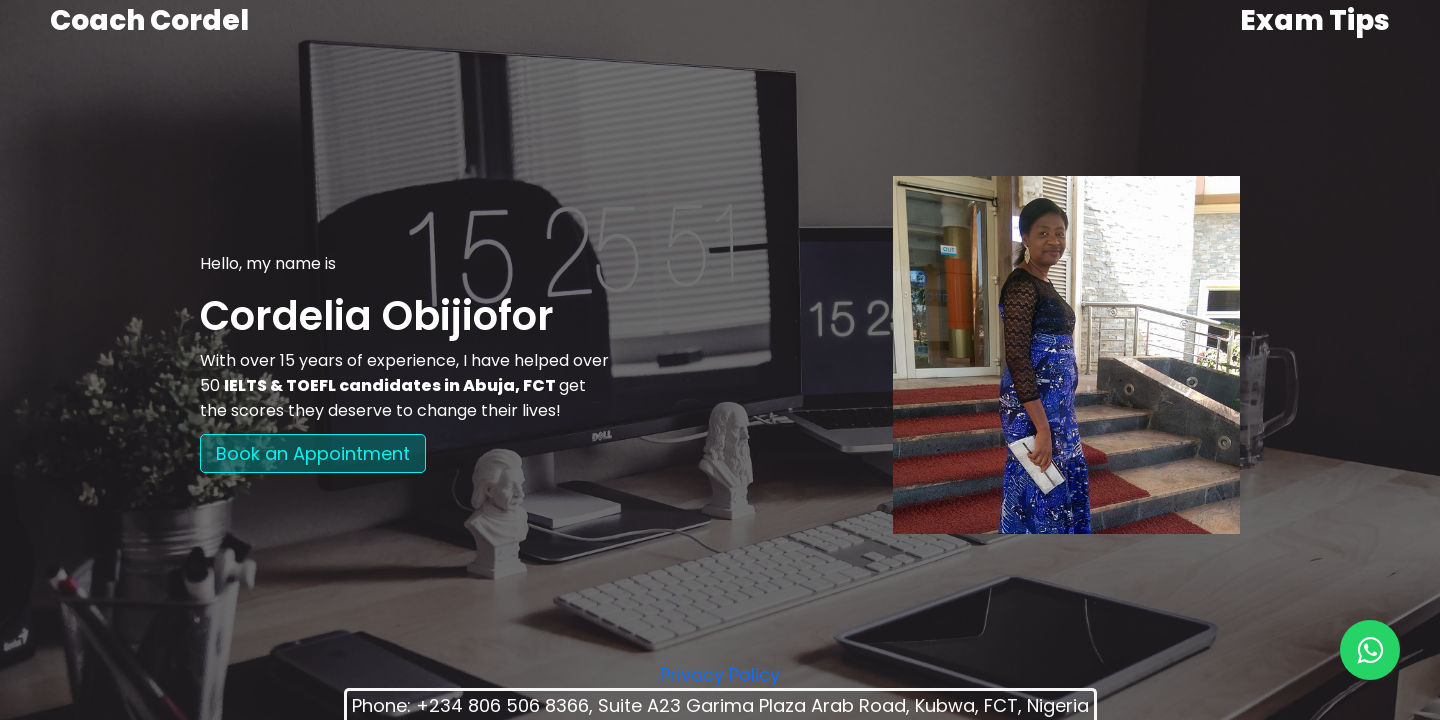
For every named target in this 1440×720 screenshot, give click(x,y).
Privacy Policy (720, 674)
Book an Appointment (313, 453)
